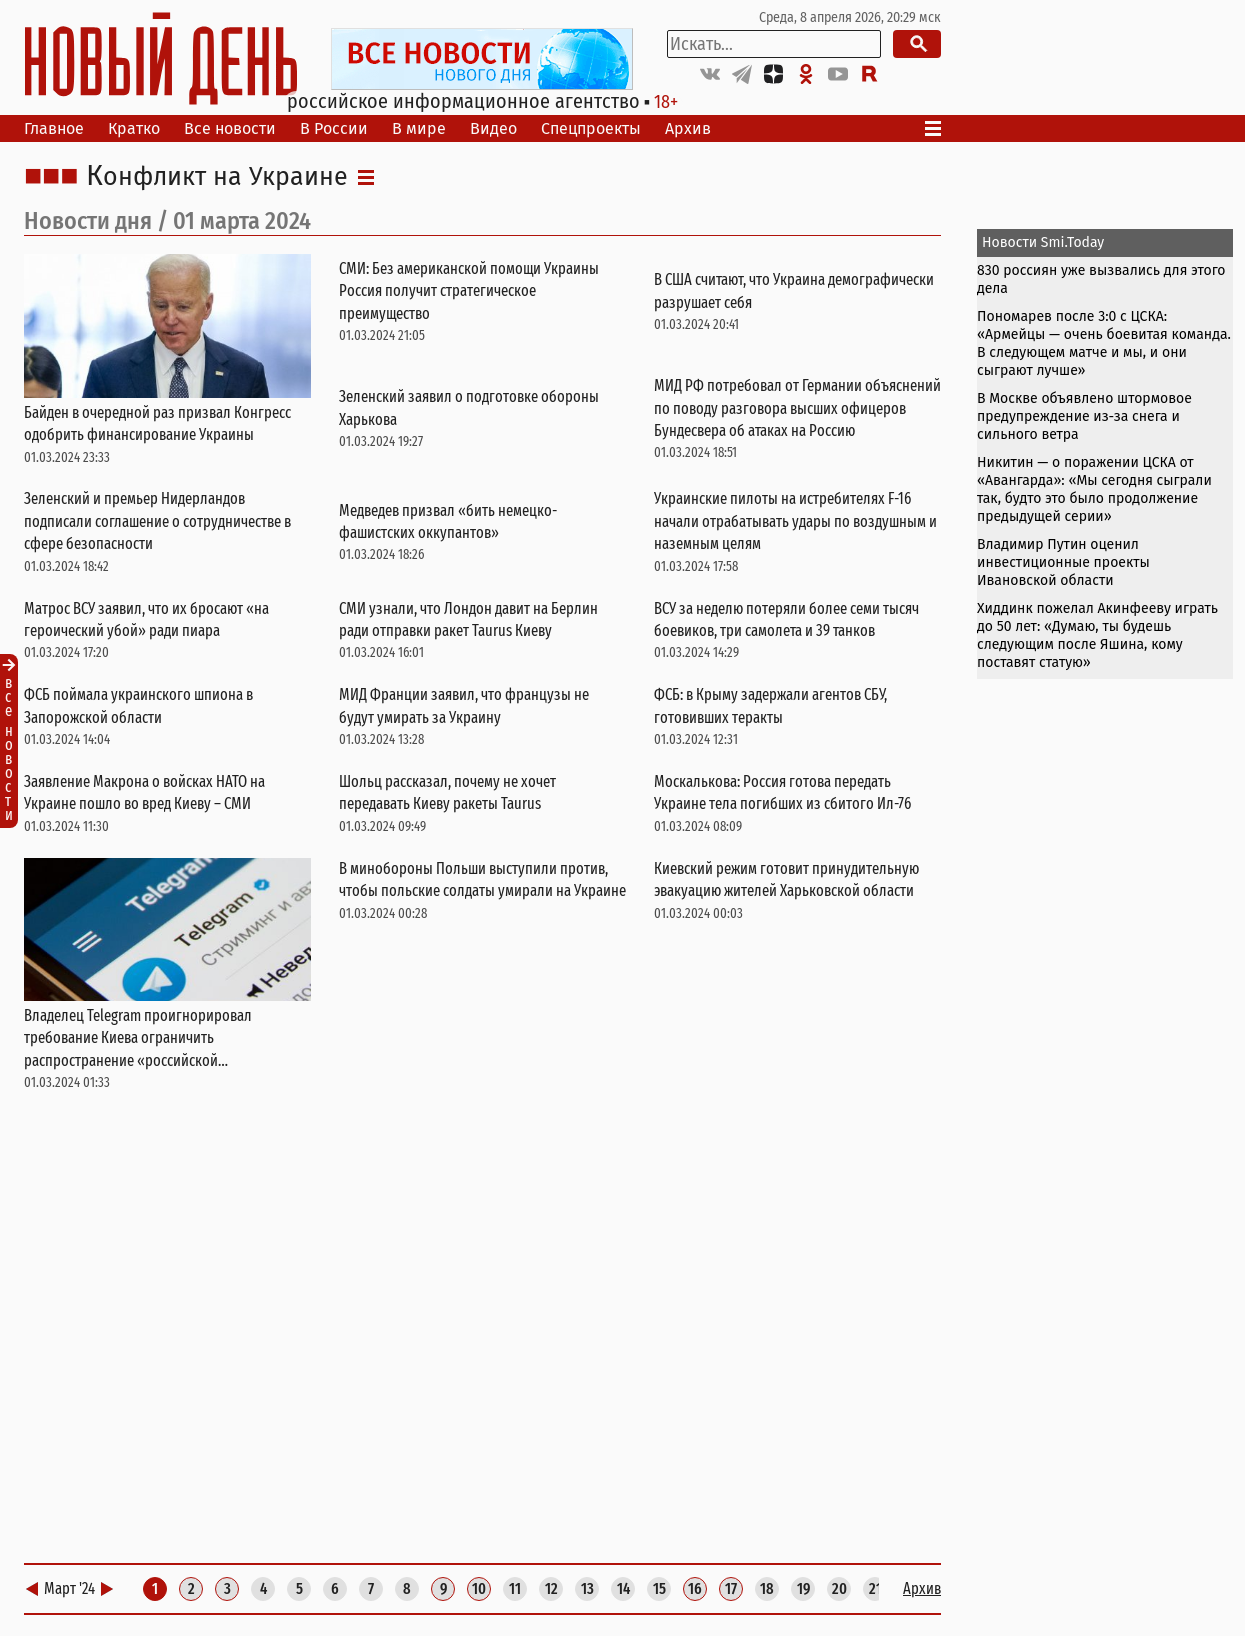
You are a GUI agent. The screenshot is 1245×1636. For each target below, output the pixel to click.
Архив (688, 128)
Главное (54, 128)
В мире (419, 128)
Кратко (134, 128)
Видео (493, 128)
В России (334, 128)
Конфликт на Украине (217, 177)
